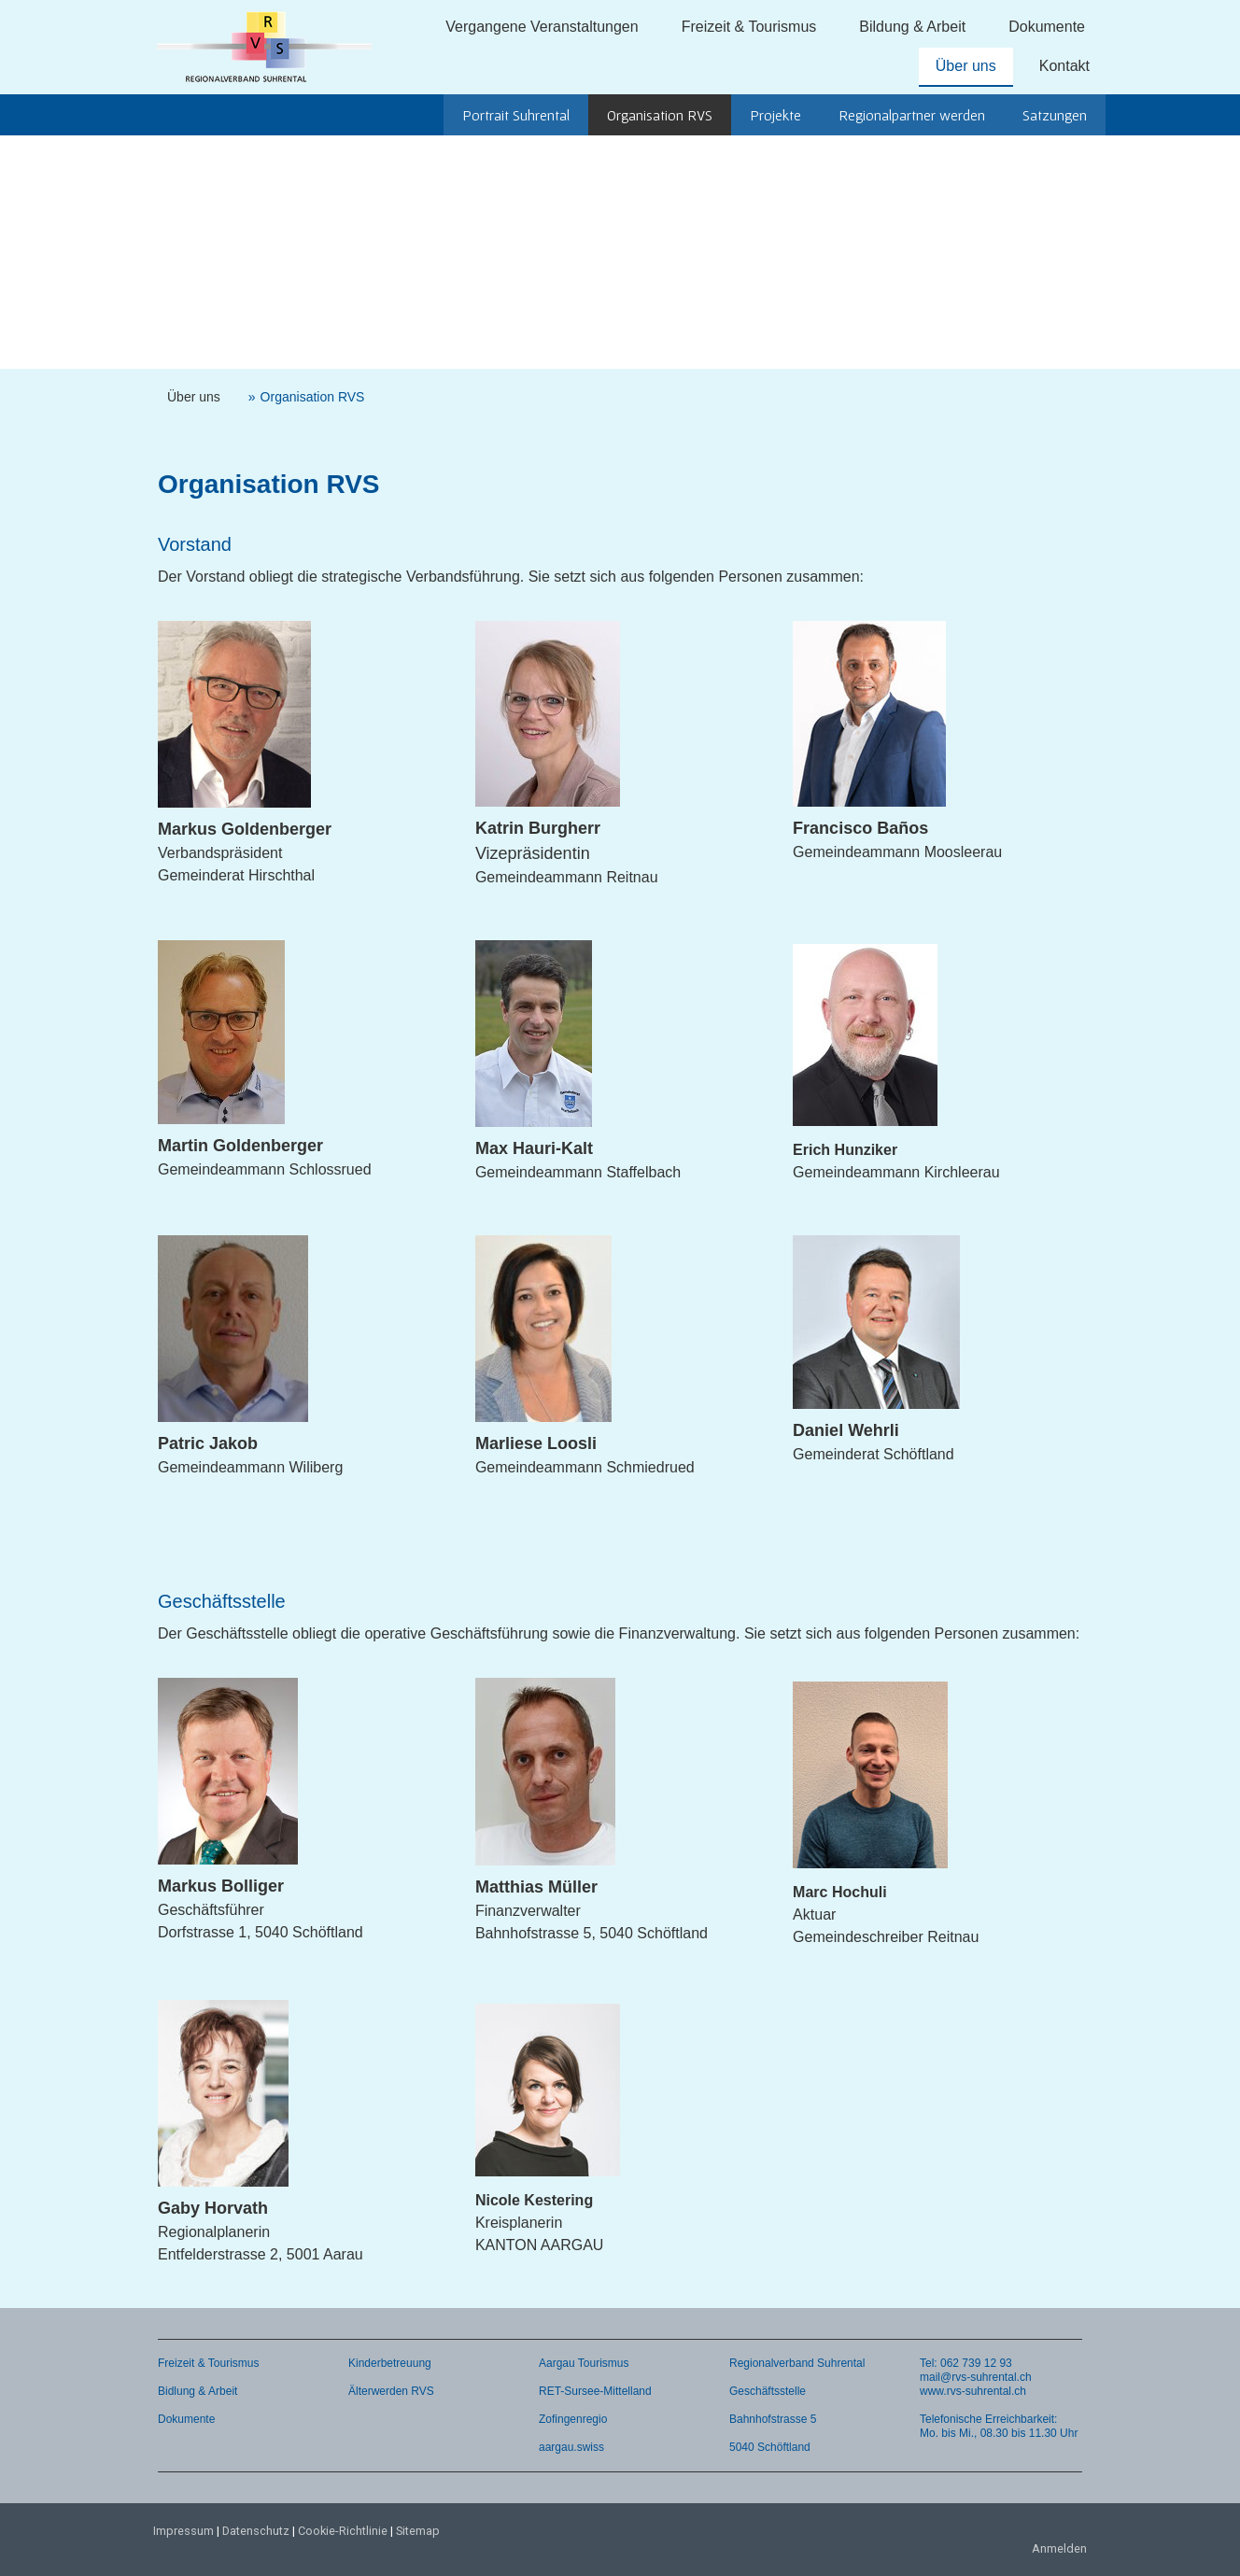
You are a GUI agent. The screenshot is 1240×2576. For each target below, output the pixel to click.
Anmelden (1059, 2548)
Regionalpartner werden (911, 114)
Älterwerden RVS (391, 2391)
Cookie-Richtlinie (343, 2531)
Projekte (775, 114)
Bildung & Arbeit (912, 27)
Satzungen (1054, 114)
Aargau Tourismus (584, 2363)
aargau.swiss (571, 2447)
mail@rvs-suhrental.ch (976, 2377)
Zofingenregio (573, 2419)
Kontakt (1064, 66)
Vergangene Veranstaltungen (541, 27)
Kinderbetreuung (389, 2363)
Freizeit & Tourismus (749, 27)
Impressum (183, 2531)
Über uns (966, 66)
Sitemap (418, 2531)
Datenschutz (255, 2531)
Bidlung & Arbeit (197, 2391)
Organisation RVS (659, 114)
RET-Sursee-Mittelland (595, 2391)
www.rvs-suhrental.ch (973, 2391)
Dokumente (1046, 27)
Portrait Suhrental (516, 114)
